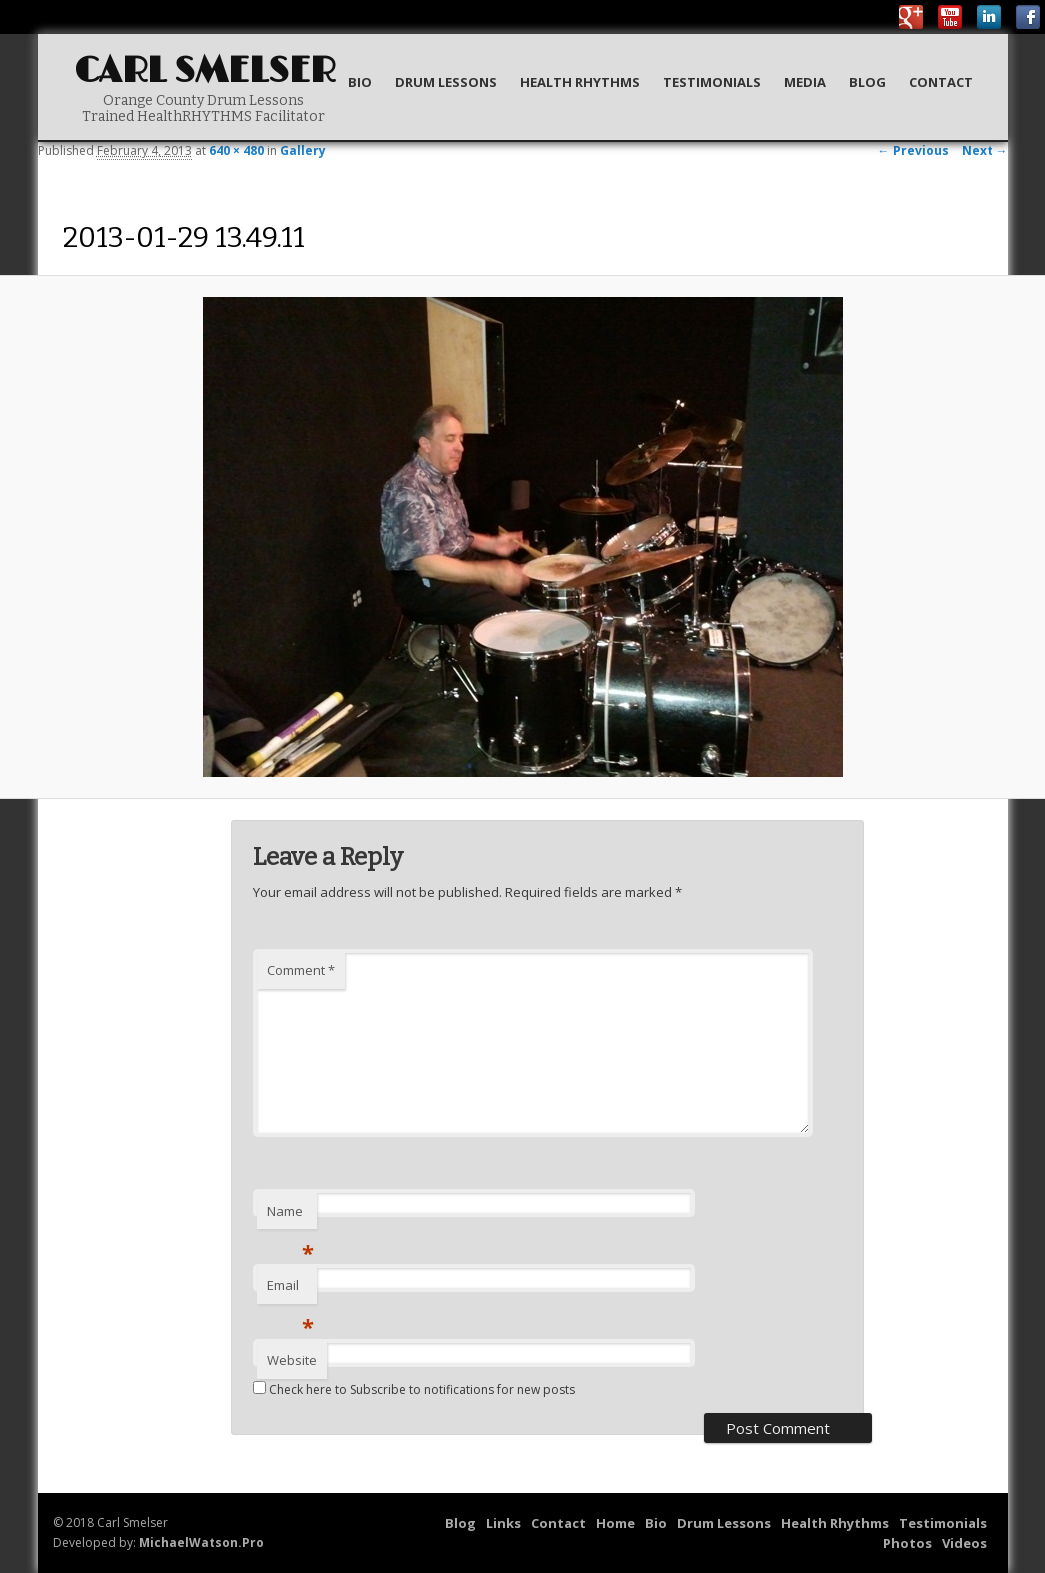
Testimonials (712, 82)
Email (290, 1290)
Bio (360, 82)
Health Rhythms (580, 82)
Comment (301, 970)
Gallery (303, 150)
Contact (941, 82)
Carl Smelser (205, 71)
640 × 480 (236, 150)
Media (805, 82)
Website (292, 1360)
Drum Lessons (446, 82)
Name (290, 1216)
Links (503, 1523)
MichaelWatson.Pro (201, 1542)
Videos (964, 1543)
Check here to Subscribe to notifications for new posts (414, 1389)
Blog (867, 82)
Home (615, 1523)
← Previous (913, 150)
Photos (907, 1543)
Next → (985, 150)
